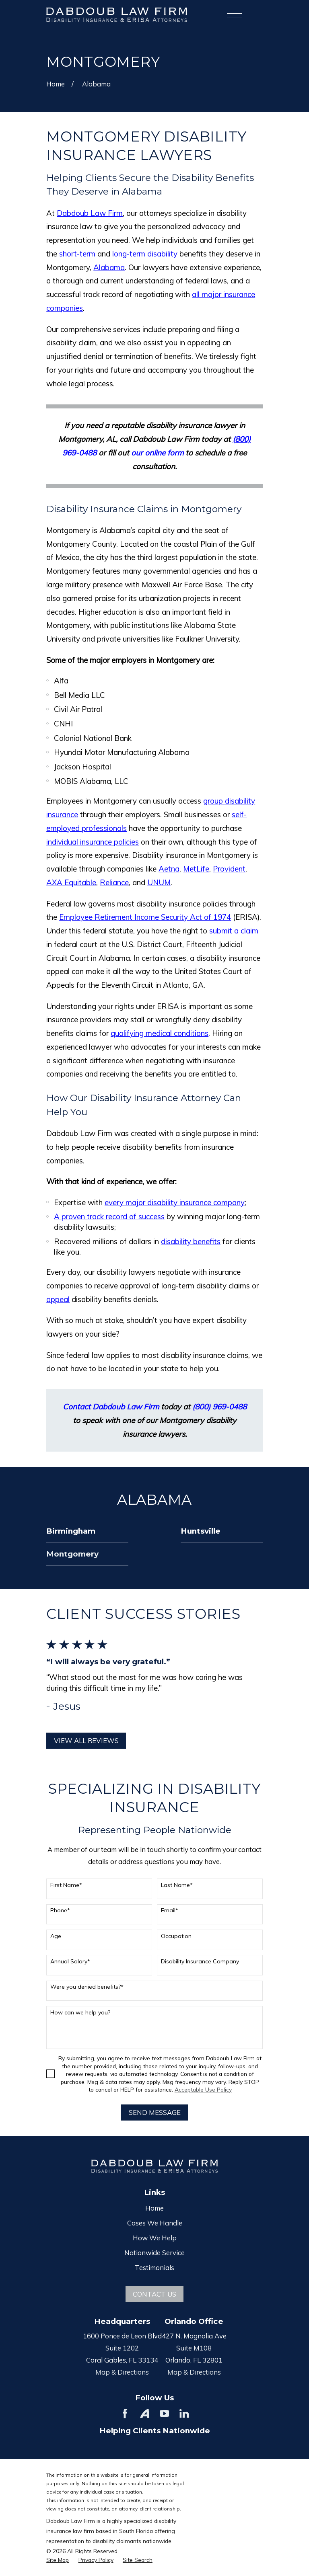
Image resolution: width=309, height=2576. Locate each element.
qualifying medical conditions (159, 1033)
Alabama (109, 267)
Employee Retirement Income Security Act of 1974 (145, 917)
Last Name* (177, 1885)
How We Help (155, 2237)
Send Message (155, 2112)
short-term (77, 253)
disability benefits (190, 1241)
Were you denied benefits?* (87, 1986)
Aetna (169, 869)
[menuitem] (87, 1531)
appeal (58, 1299)
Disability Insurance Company (200, 1961)
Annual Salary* (70, 1961)
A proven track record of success (109, 1216)
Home (154, 2208)
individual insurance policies (92, 842)
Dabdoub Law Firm (90, 213)
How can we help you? (80, 2012)
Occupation (176, 1936)
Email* (169, 1910)
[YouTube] (164, 2413)
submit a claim (233, 930)
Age (55, 1936)
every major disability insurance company (175, 1202)
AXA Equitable (71, 882)
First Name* (66, 1885)
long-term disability (144, 253)
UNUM (159, 882)
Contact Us (154, 2294)
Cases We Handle (154, 2223)
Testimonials (154, 2267)
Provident (229, 869)
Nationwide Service (154, 2252)
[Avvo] (144, 2413)
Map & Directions (122, 2372)
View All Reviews (86, 1740)
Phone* (60, 1910)
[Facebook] (125, 2413)
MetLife (196, 869)
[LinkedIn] (184, 2413)
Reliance (114, 882)
